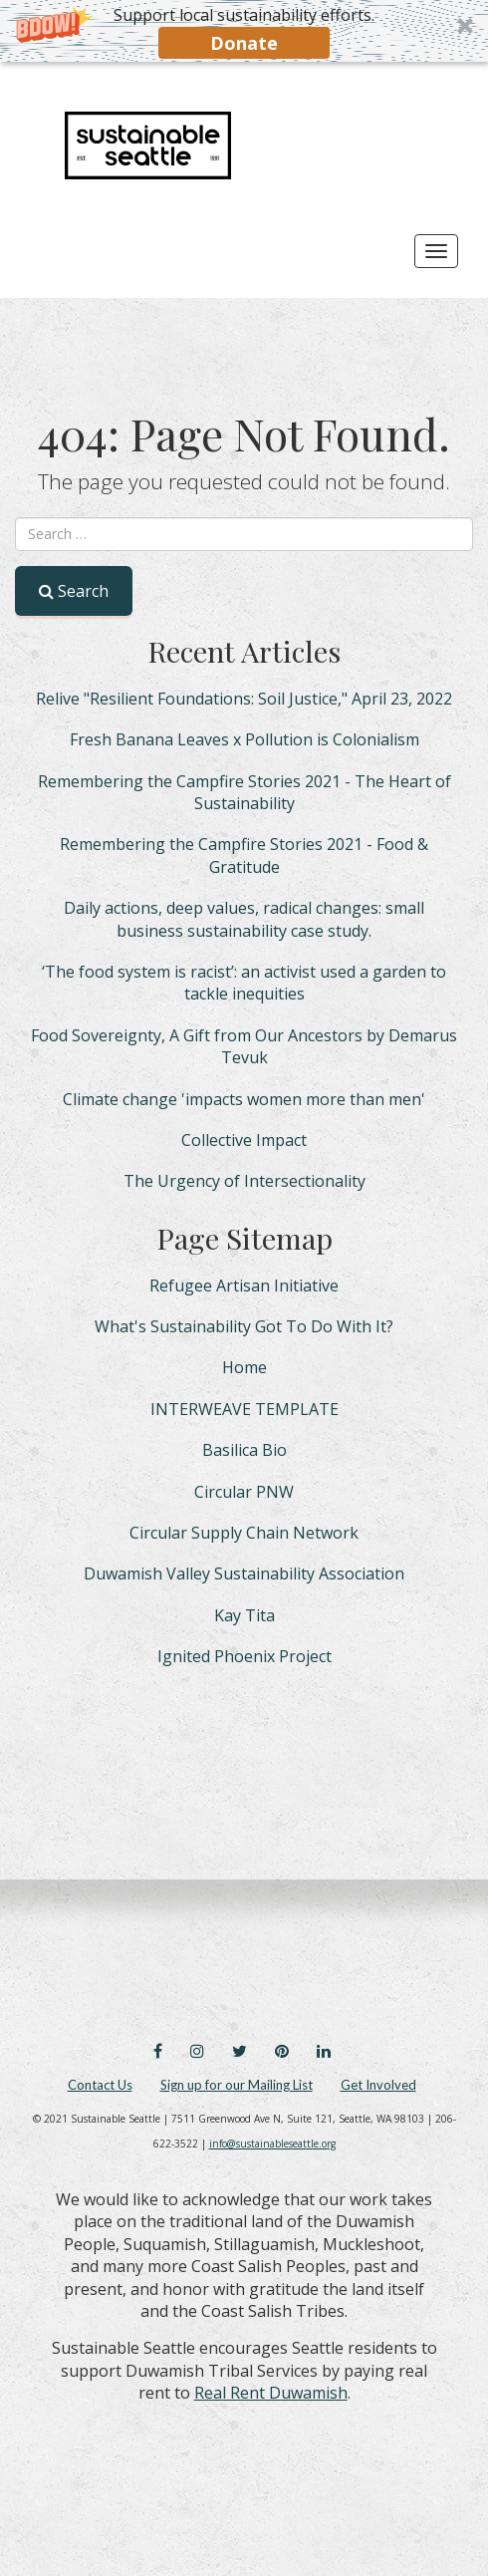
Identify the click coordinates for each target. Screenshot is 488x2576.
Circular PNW (244, 1492)
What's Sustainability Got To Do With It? (244, 1326)
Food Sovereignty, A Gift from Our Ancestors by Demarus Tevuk (244, 1046)
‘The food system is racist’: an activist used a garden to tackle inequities (244, 982)
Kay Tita (244, 1615)
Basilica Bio (244, 1450)
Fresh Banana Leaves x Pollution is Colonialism (244, 739)
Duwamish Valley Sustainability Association (244, 1573)
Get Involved (378, 2085)
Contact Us (100, 2085)
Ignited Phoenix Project (244, 1656)
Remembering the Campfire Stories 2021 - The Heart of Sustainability (244, 792)
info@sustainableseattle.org (272, 2143)
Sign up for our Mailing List (236, 2085)
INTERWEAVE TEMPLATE (244, 1409)
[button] (244, 31)
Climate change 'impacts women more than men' (244, 1099)
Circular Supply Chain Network (244, 1533)
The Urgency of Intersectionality (244, 1181)
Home (244, 1367)
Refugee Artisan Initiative (244, 1285)
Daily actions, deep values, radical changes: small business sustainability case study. (244, 919)
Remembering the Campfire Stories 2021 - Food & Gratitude (244, 855)
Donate (244, 43)
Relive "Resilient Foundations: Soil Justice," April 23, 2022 (244, 699)
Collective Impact (244, 1140)
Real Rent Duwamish (271, 2393)
